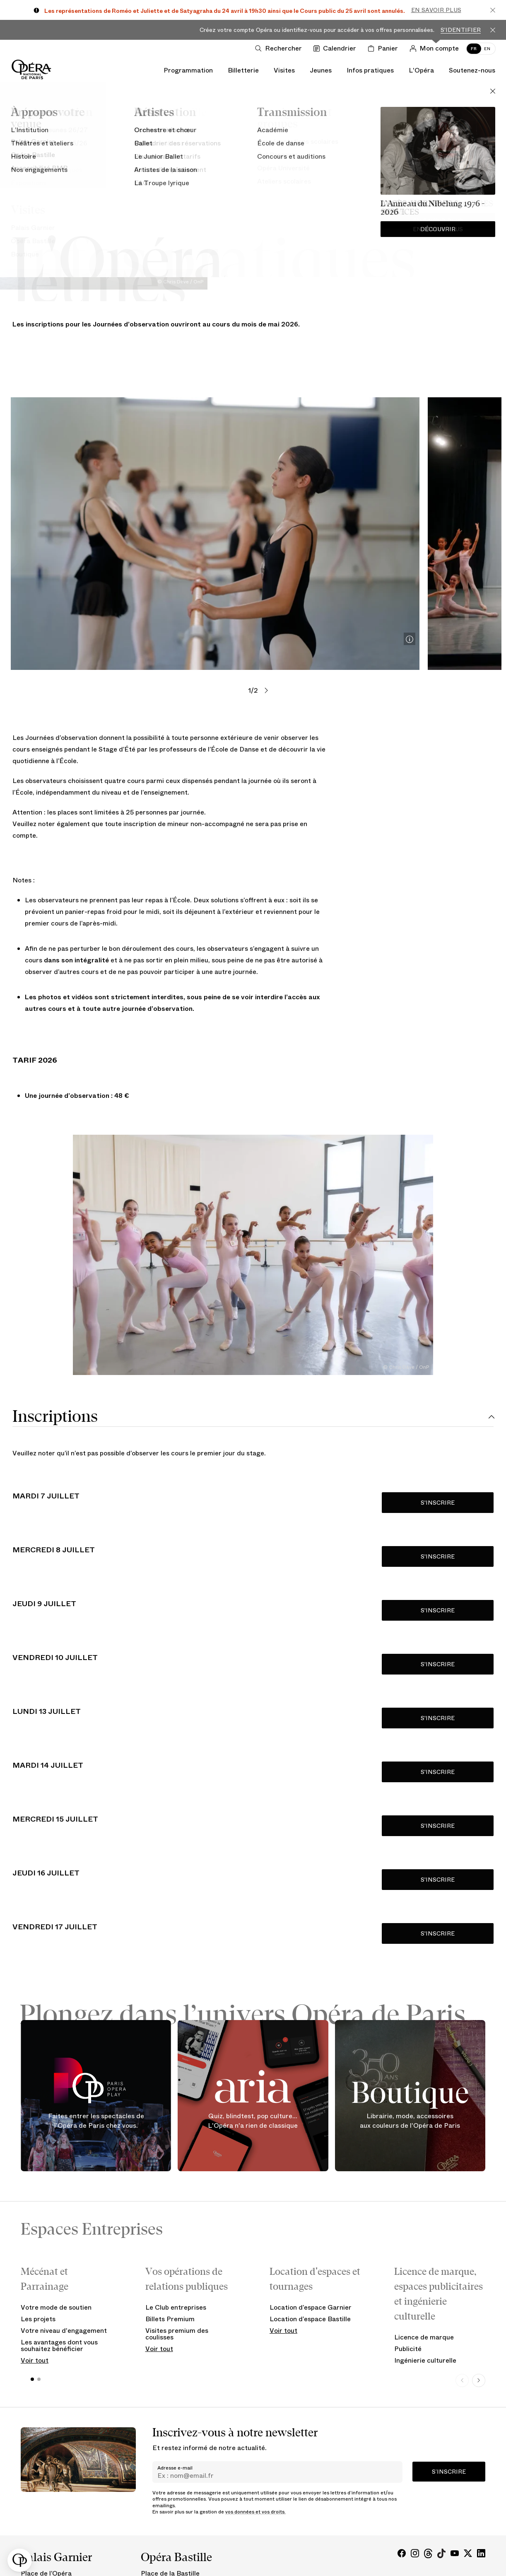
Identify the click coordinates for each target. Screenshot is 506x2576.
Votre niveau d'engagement (64, 2330)
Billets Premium (170, 2319)
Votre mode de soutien (56, 2307)
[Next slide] (478, 2380)
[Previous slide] (462, 2380)
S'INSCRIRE (438, 1502)
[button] (19, 2560)
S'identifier (461, 30)
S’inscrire (449, 2471)
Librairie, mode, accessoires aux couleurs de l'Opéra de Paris (410, 2121)
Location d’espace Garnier (311, 2307)
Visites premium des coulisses (176, 2334)
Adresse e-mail (175, 2468)
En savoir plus (436, 10)
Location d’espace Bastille (310, 2319)
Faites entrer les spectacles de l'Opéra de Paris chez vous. (96, 2121)
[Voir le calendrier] (336, 48)
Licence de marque (424, 2337)
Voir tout (34, 2360)
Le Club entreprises (175, 2307)
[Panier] (384, 48)
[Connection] (436, 48)
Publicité (408, 2349)
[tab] (253, 1417)
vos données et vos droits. (255, 2512)
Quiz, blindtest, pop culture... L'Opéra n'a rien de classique (253, 2121)
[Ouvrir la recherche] (280, 48)
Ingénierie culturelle (425, 2360)
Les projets (38, 2319)
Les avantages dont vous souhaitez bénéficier (59, 2345)
